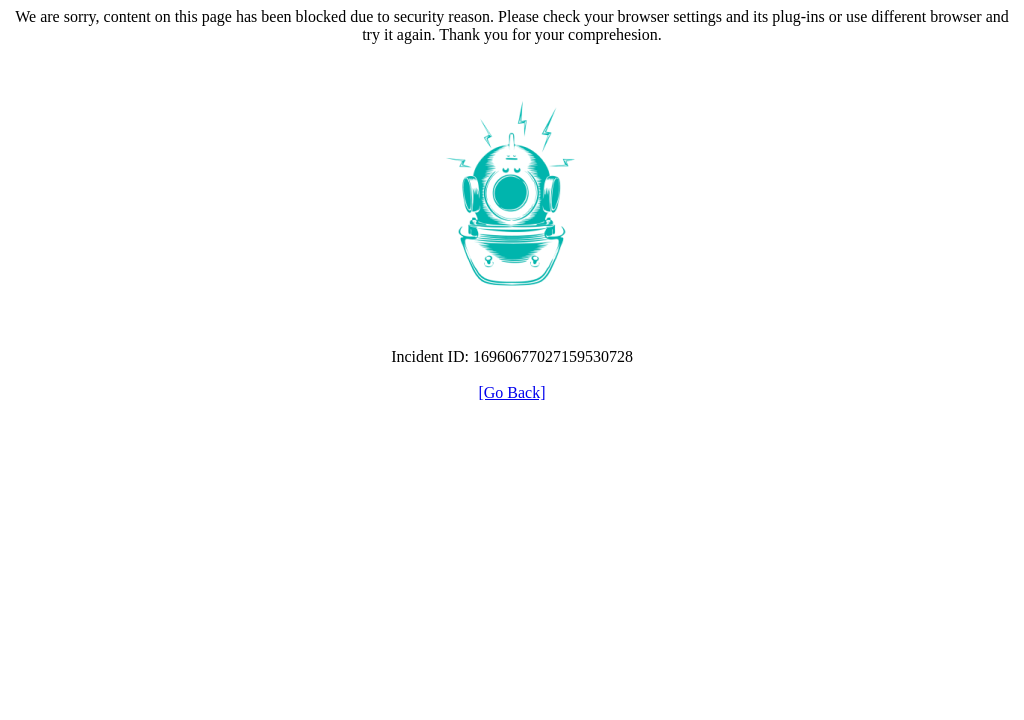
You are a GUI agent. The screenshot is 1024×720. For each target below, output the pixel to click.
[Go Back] (511, 392)
